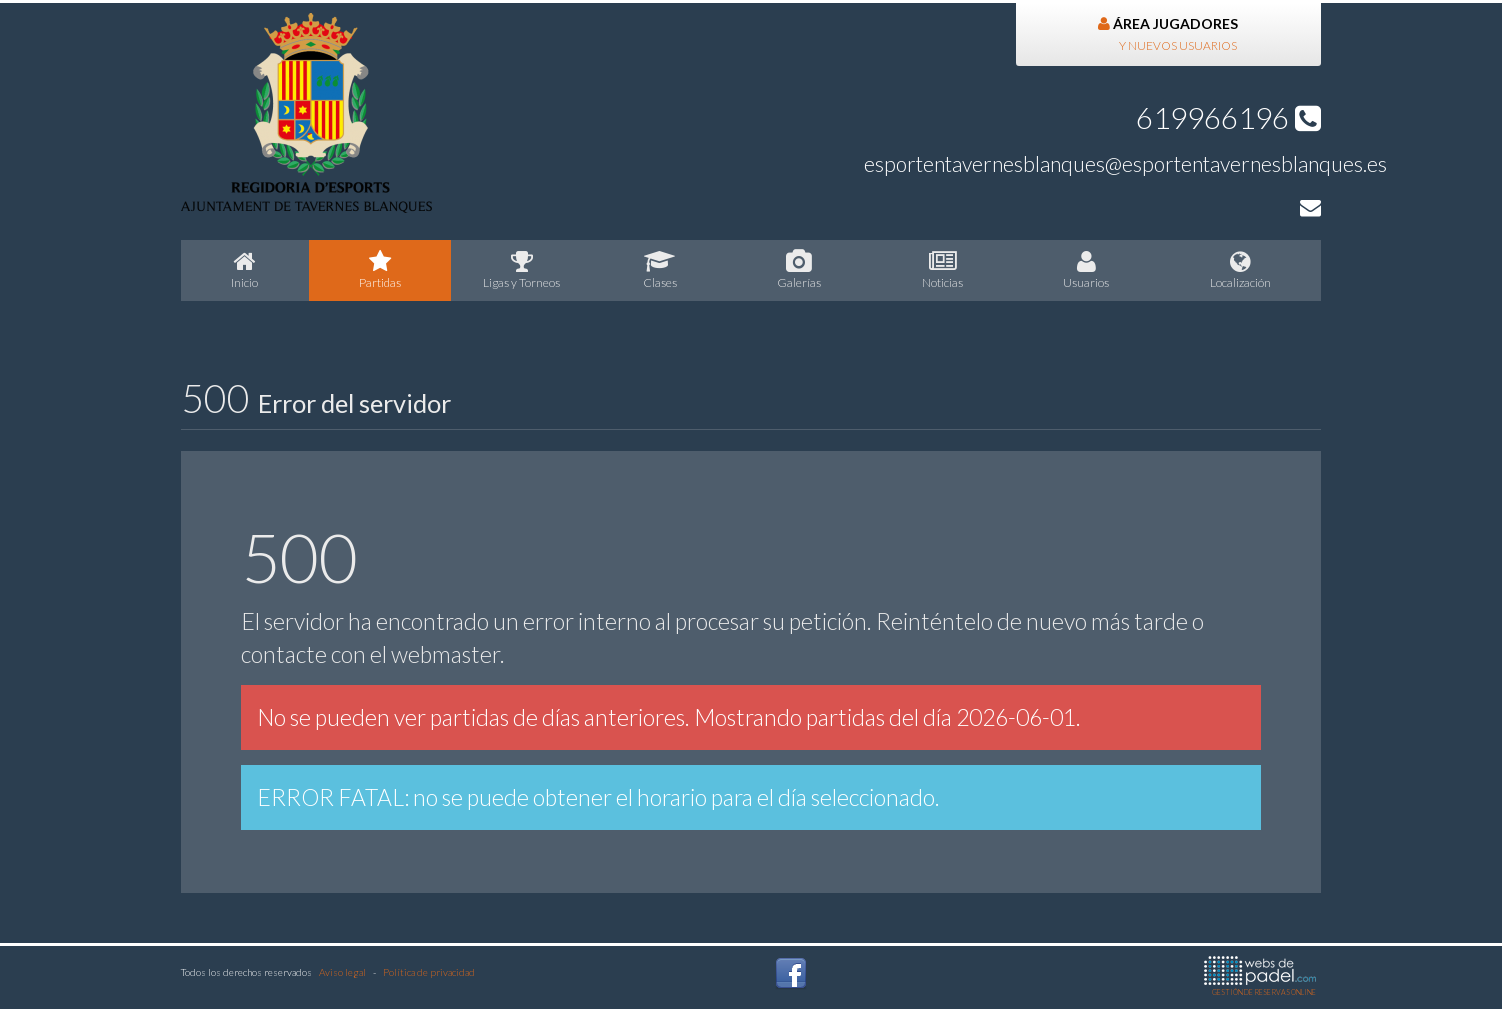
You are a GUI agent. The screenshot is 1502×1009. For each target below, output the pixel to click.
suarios (1086, 270)
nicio (245, 270)
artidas (380, 270)
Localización (1241, 270)
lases (660, 270)
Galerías (799, 270)
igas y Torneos (522, 270)
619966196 (1228, 117)
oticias (943, 270)
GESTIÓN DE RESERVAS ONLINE (1260, 976)
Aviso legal (342, 972)
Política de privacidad (429, 972)
